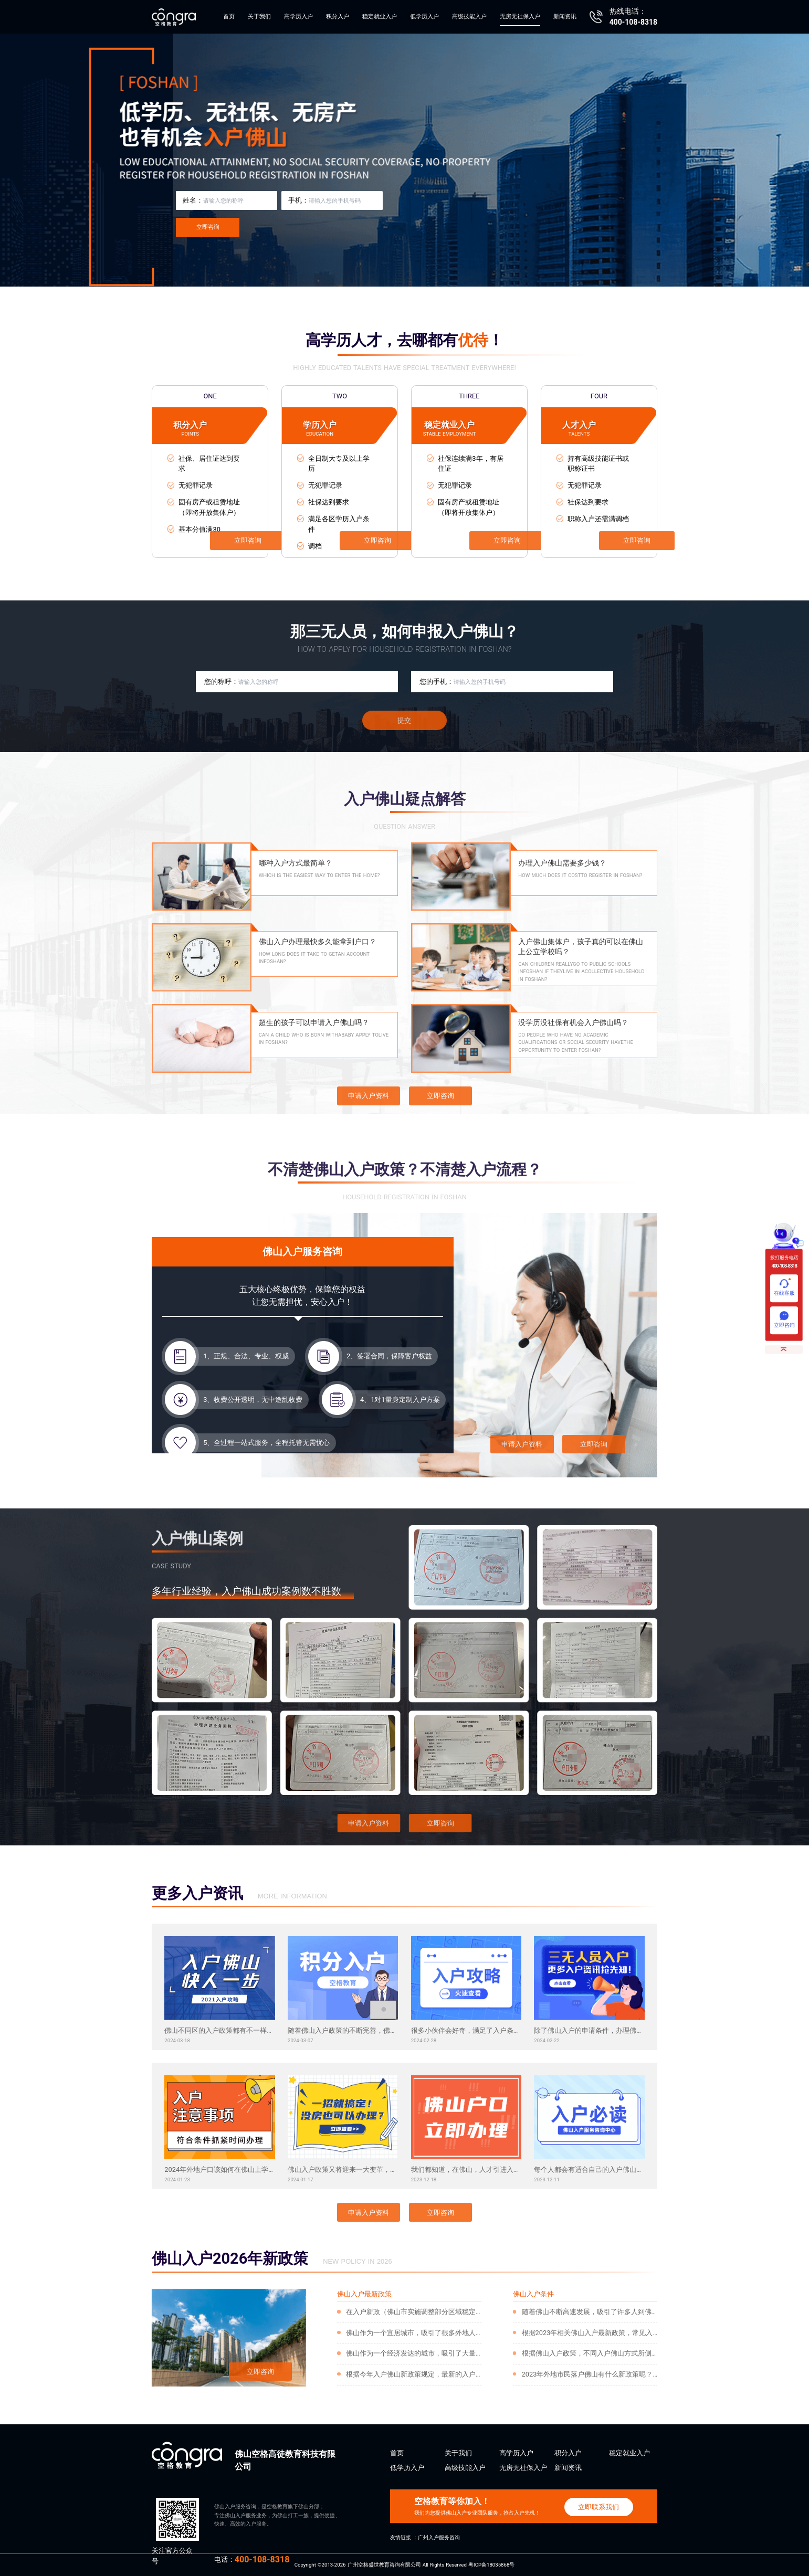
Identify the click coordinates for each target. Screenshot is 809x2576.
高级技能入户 (469, 16)
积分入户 (337, 16)
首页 (229, 16)
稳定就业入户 (379, 16)
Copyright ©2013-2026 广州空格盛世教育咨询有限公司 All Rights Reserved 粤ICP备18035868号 (405, 2565)
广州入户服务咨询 (439, 2537)
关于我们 (259, 16)
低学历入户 (424, 16)
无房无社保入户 (520, 16)
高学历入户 (298, 16)
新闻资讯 (564, 16)
